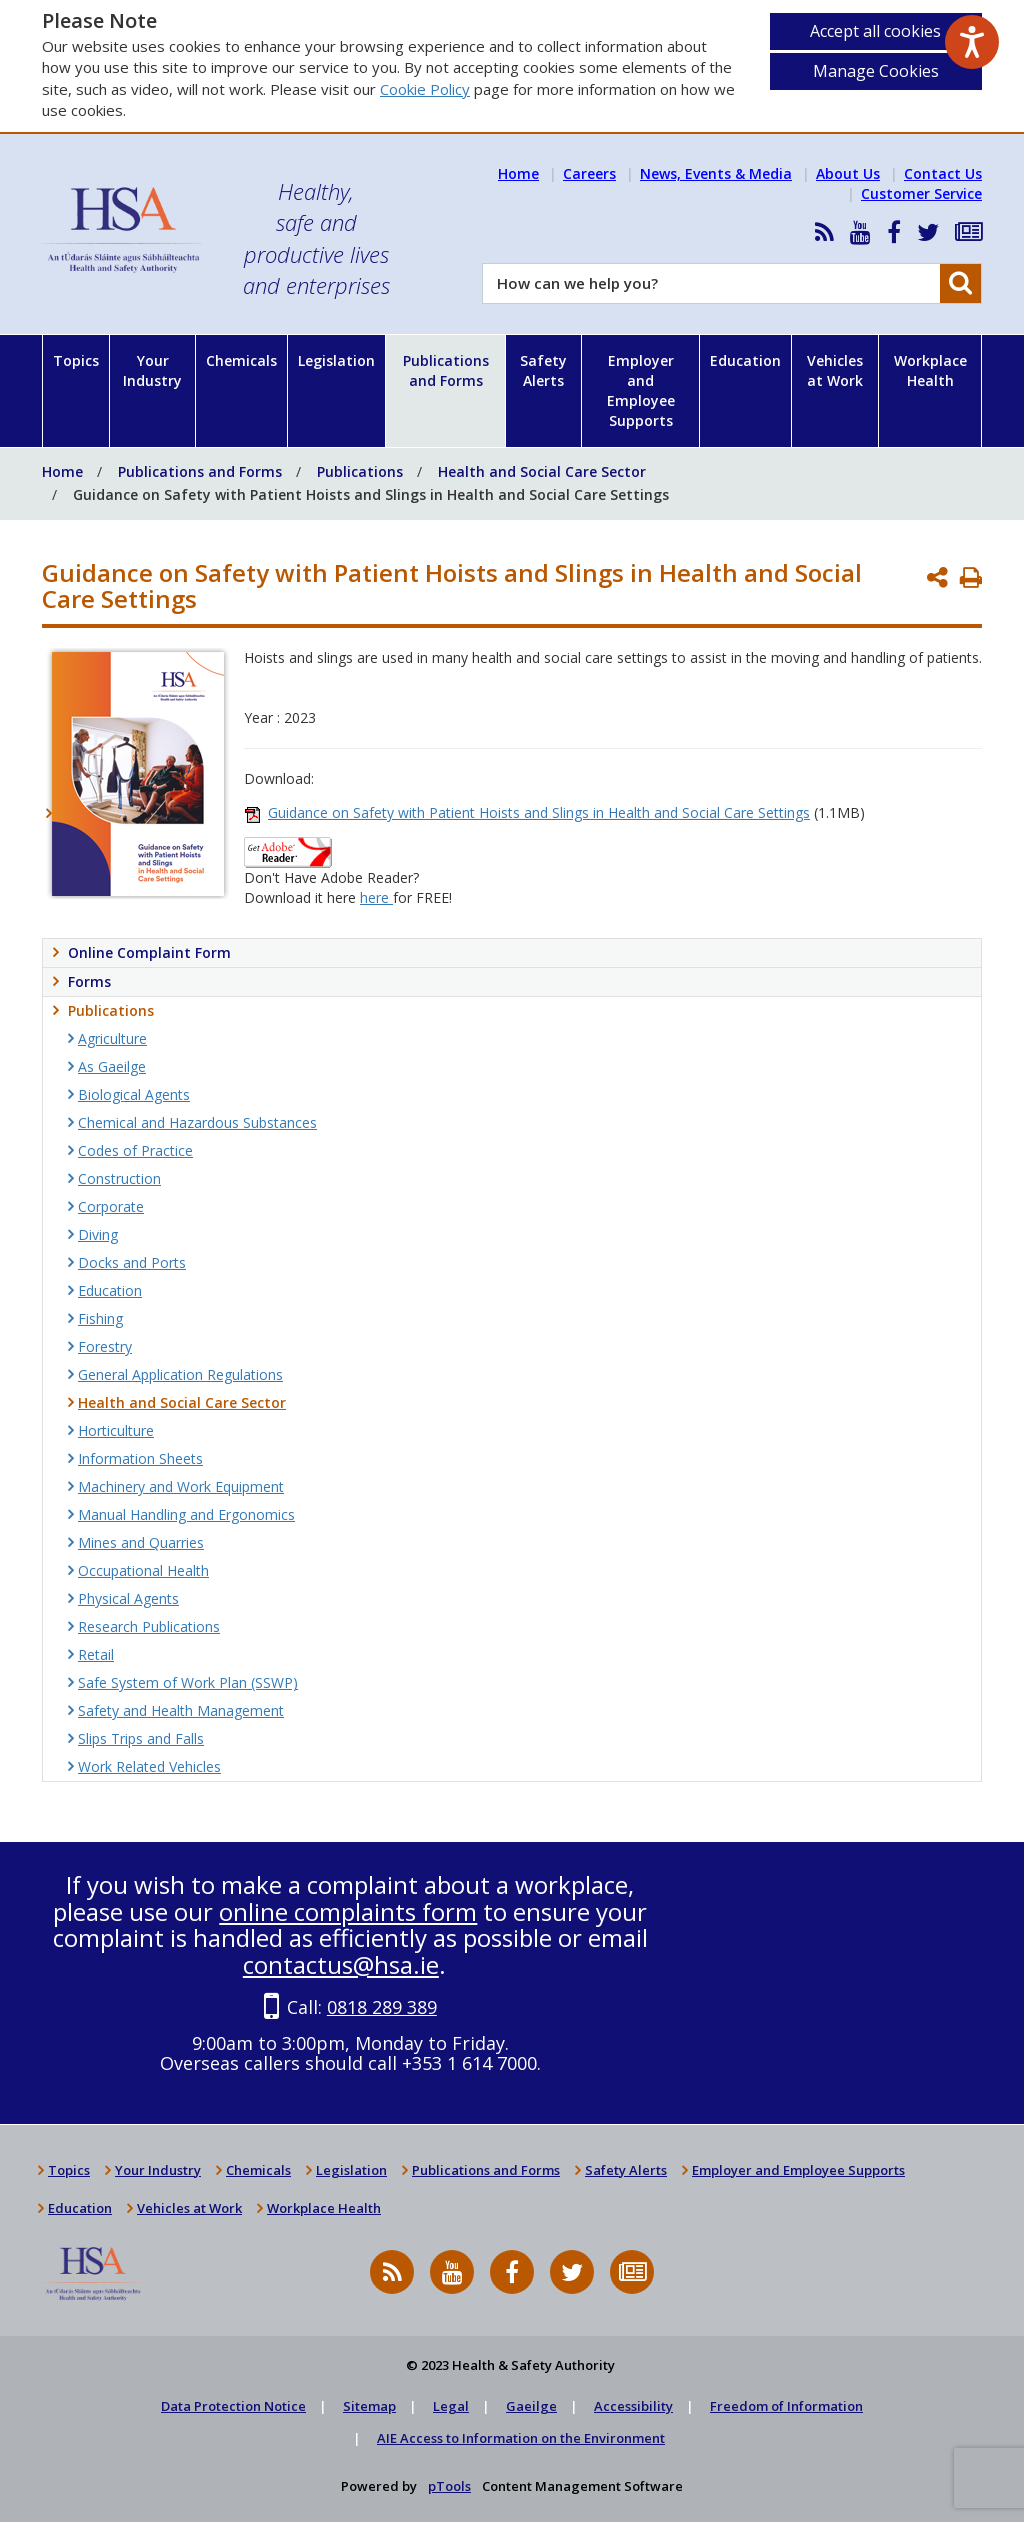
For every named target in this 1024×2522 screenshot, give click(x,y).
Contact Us (943, 173)
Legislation (336, 360)
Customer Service (921, 193)
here (376, 897)
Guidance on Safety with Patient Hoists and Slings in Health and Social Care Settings (539, 812)
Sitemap (369, 2406)
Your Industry (152, 370)
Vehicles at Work (835, 370)
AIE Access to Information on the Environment (521, 2438)
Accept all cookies (875, 31)
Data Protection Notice (233, 2406)
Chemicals (241, 360)
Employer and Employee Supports (641, 390)
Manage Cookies (876, 71)
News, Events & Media (716, 173)
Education (745, 360)
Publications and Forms (446, 370)
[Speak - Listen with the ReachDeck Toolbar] (972, 42)
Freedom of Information (786, 2406)
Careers (589, 173)
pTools (449, 2486)
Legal (451, 2406)
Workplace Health (930, 370)
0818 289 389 (382, 2007)
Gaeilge (531, 2406)
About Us (848, 173)
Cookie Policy (425, 89)
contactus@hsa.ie (341, 1964)
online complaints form (348, 1911)
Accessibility (633, 2406)
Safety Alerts (543, 370)
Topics (76, 360)
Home (518, 173)
